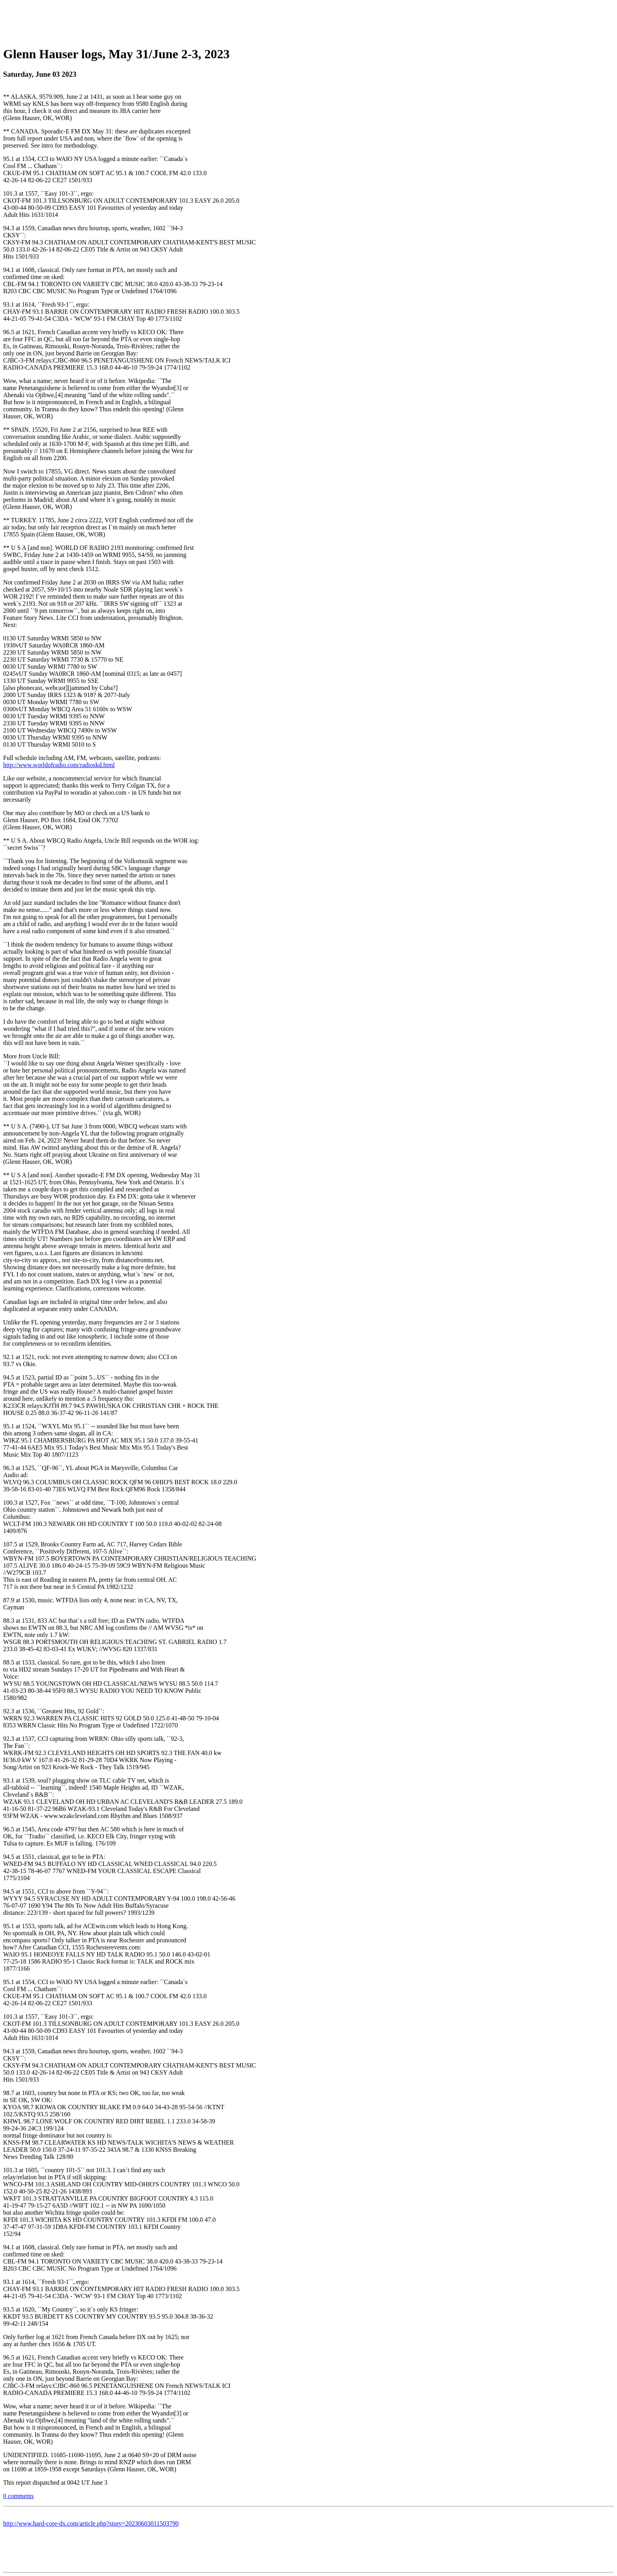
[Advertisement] (308, 21)
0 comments (18, 2496)
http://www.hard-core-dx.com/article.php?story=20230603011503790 (91, 2523)
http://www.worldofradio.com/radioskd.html (59, 765)
